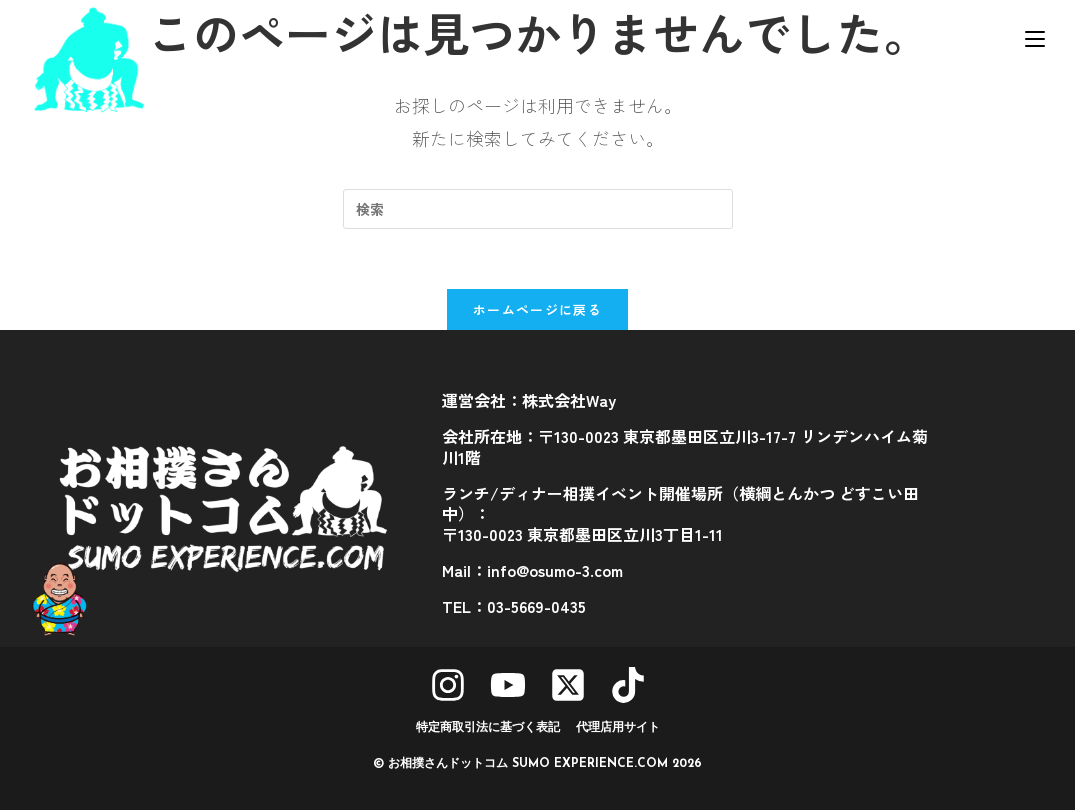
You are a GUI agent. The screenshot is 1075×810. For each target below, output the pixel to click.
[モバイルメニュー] (1035, 37)
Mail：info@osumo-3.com (532, 570)
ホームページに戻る (537, 309)
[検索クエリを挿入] (538, 209)
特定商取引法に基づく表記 (488, 728)
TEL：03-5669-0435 (514, 606)
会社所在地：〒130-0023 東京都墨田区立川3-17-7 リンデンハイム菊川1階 (685, 446)
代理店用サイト (618, 728)
